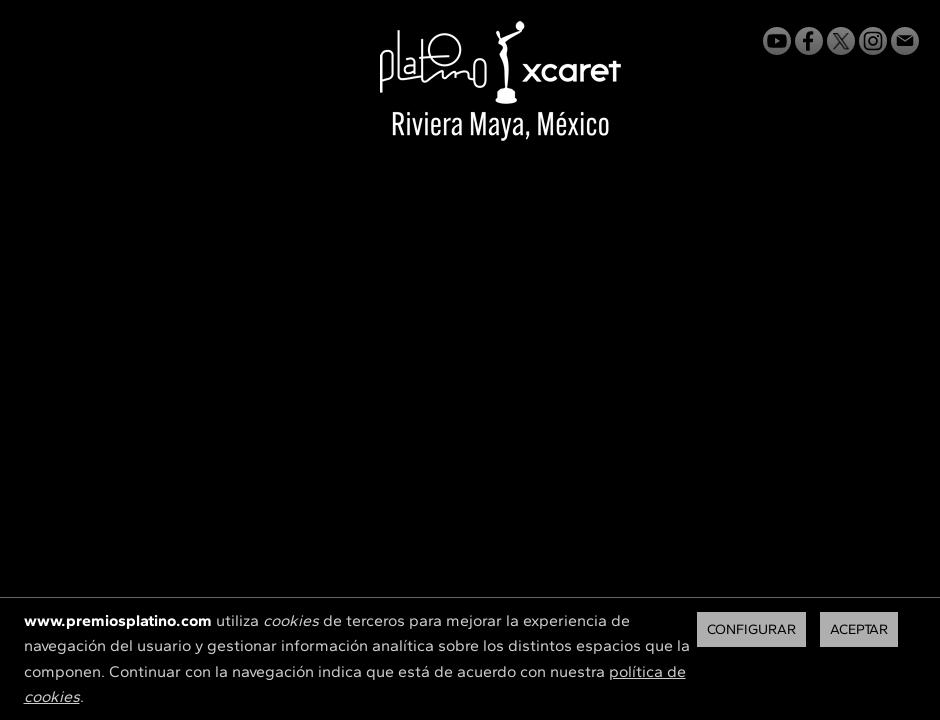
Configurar (751, 629)
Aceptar (859, 629)
